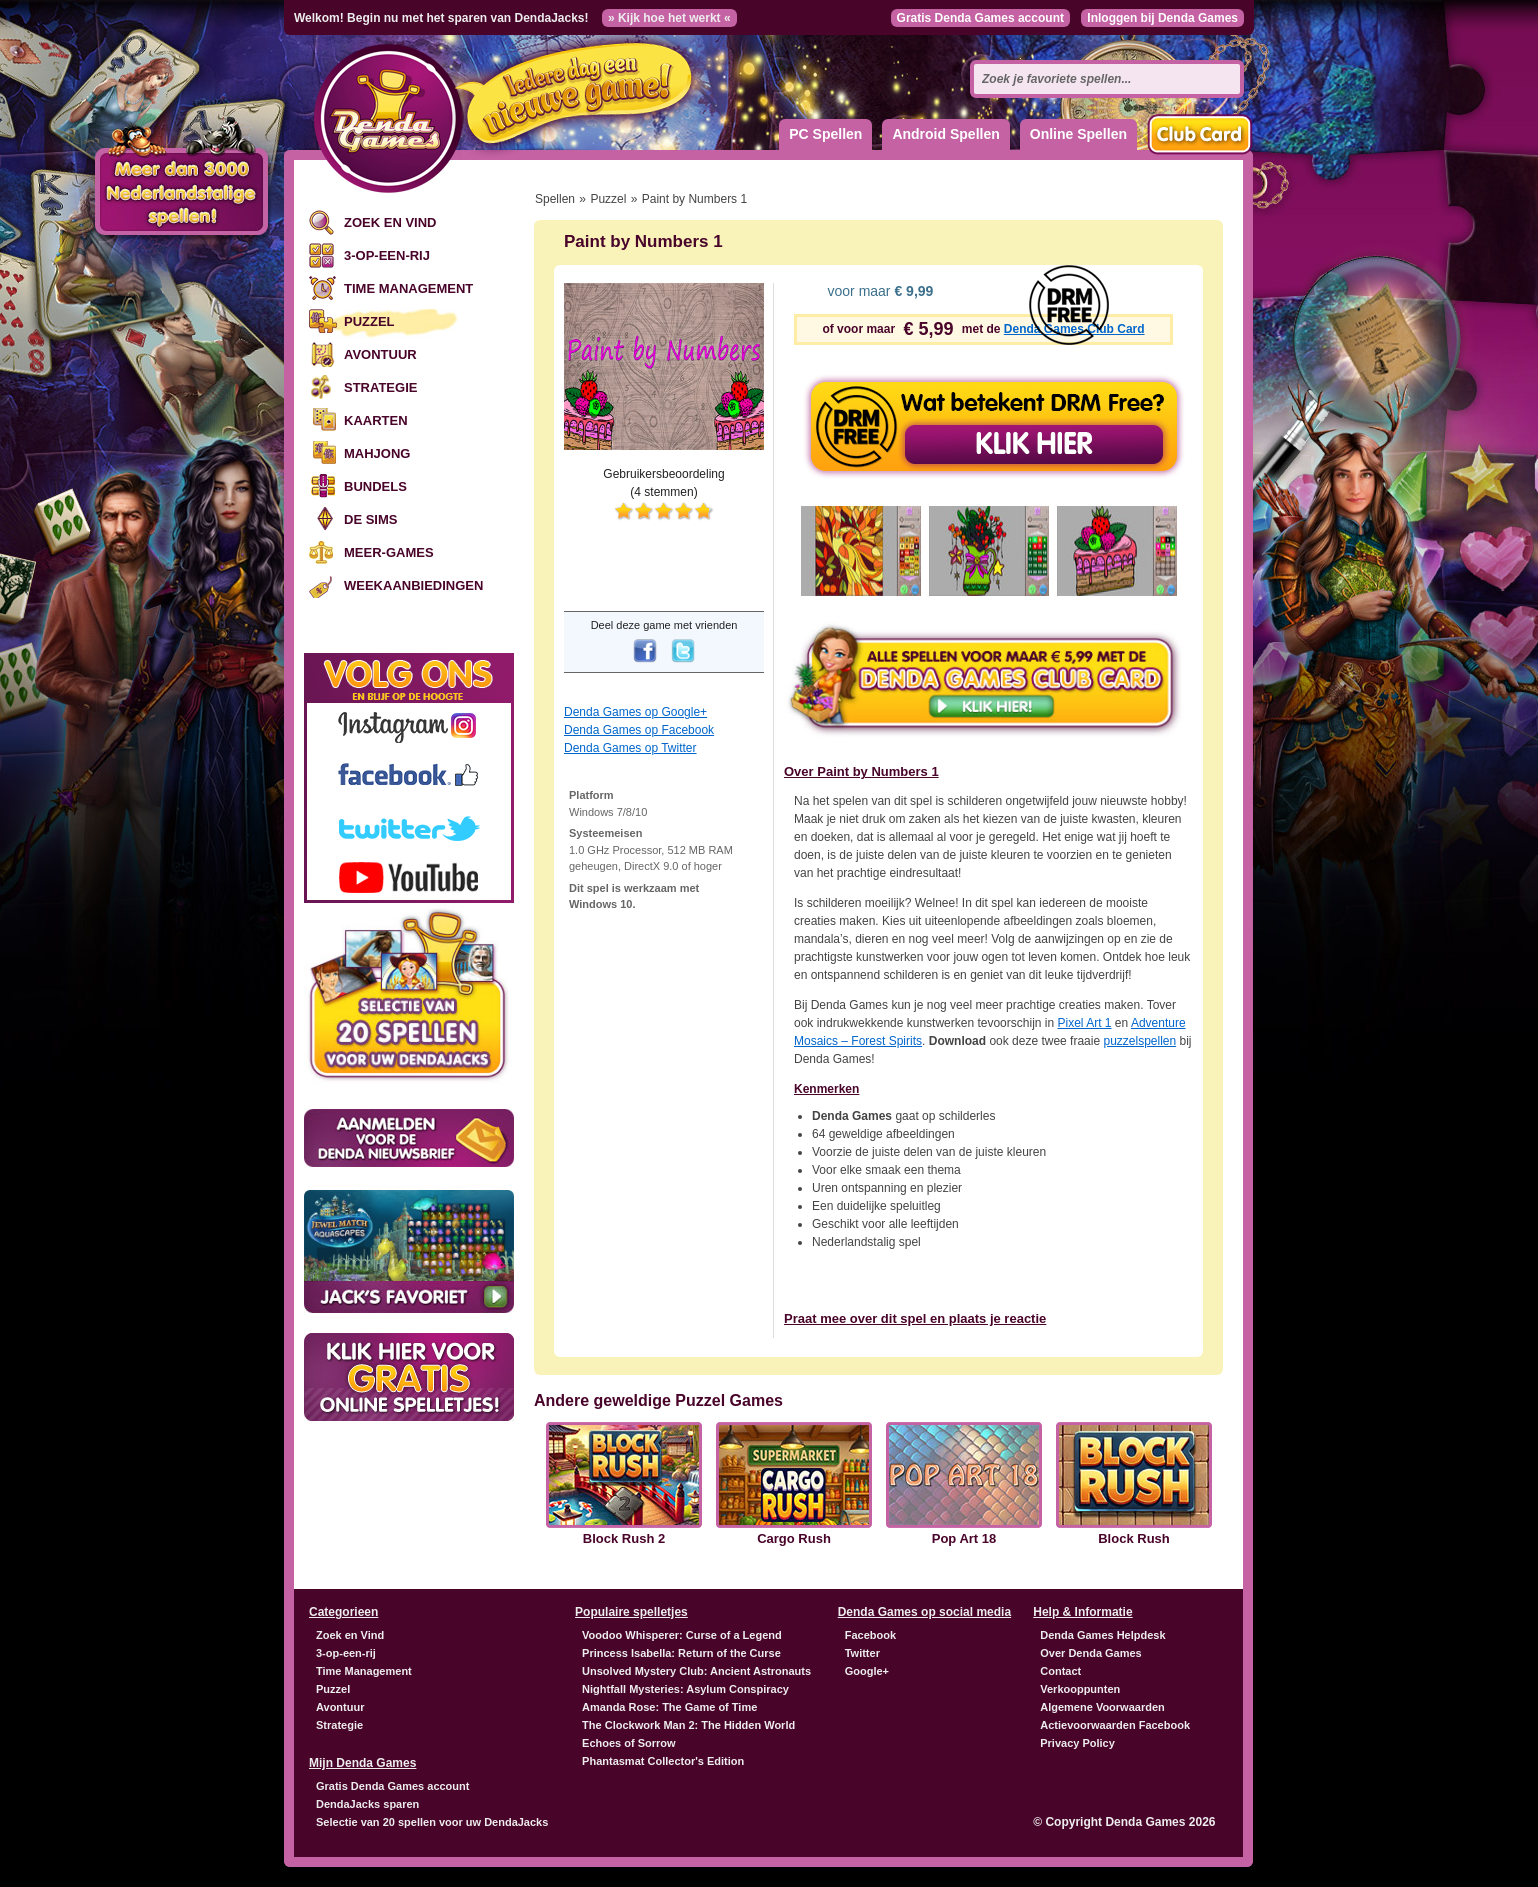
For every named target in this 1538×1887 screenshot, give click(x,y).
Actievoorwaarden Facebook (1115, 1725)
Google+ (867, 1671)
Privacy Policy (1077, 1743)
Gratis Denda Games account (980, 18)
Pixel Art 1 (1084, 1023)
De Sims (370, 519)
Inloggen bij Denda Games (1162, 18)
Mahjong (377, 453)
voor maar (879, 291)
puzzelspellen (1139, 1041)
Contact (1060, 1671)
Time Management (408, 288)
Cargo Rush (794, 1539)
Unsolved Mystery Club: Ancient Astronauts (696, 1671)
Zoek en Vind (390, 222)
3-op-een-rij (387, 255)
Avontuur (380, 354)
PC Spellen (825, 134)
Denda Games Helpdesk (1102, 1635)
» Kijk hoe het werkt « (669, 18)
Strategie (380, 387)
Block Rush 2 (624, 1539)
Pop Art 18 (964, 1539)
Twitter (862, 1653)
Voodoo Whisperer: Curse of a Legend (682, 1635)
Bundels (375, 486)
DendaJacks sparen (367, 1804)
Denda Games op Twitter (630, 748)
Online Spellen (1078, 134)
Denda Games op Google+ (635, 712)
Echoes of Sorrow (629, 1743)
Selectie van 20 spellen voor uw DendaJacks (432, 1822)
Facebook (870, 1635)
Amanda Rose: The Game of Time (669, 1707)
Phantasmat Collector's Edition (663, 1761)
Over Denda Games (1091, 1653)
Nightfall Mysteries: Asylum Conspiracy (685, 1689)
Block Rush (1134, 1539)
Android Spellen (945, 134)
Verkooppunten (1080, 1689)
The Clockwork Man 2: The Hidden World (688, 1725)
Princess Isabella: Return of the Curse (681, 1653)
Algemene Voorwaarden (1102, 1707)
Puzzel (369, 321)
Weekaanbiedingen (413, 585)
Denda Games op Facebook (639, 730)
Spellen (555, 199)
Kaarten (376, 420)
